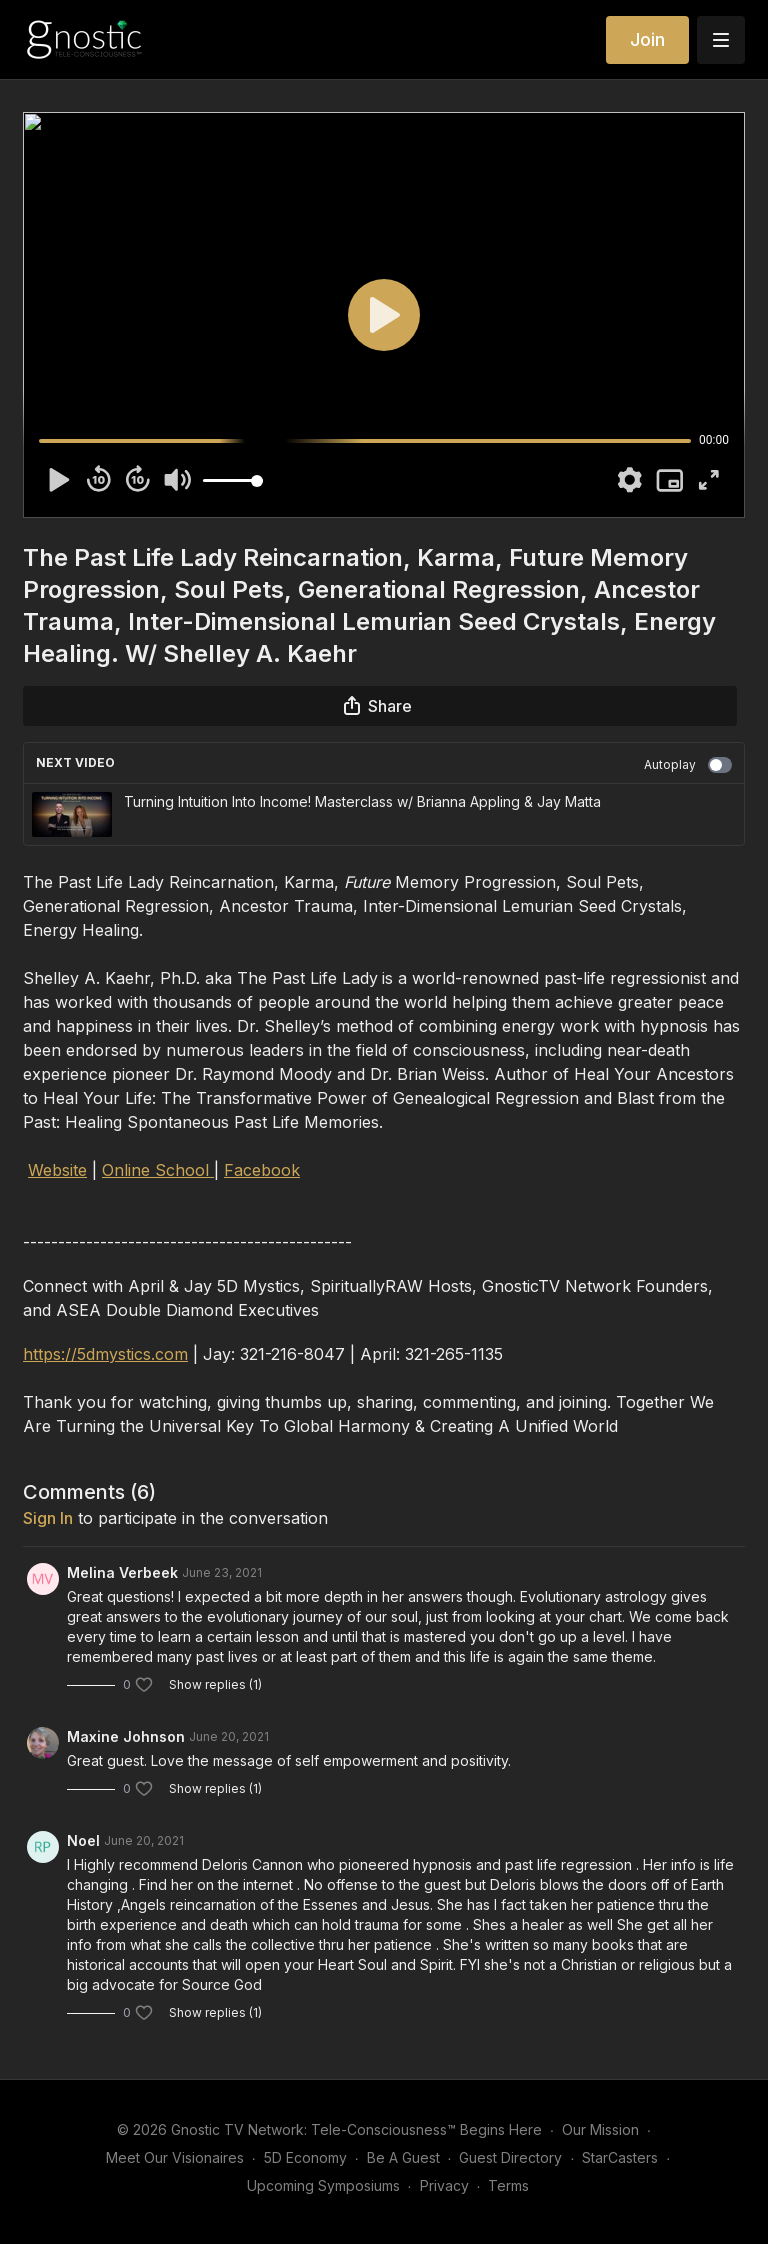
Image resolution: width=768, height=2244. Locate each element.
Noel (83, 1840)
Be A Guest (403, 2157)
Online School (158, 1170)
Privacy (444, 2185)
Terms (508, 2185)
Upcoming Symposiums (323, 2185)
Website (57, 1170)
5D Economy (305, 2157)
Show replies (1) (215, 1684)
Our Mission (600, 2129)
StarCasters (620, 2157)
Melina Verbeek (122, 1572)
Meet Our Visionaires (175, 2157)
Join (647, 39)
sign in (48, 1518)
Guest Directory (510, 2157)
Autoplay (688, 765)
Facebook (262, 1170)
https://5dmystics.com (105, 1354)
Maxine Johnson (126, 1736)
